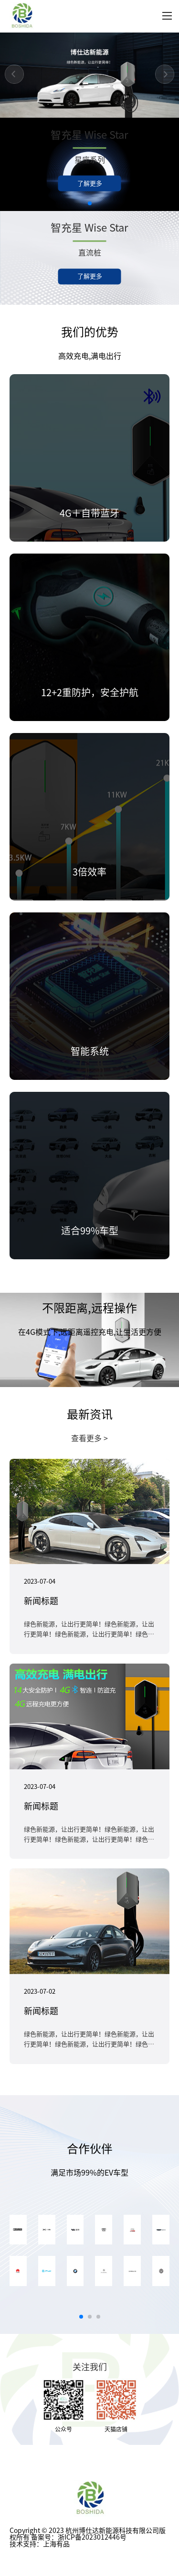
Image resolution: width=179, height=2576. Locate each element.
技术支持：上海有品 (40, 2544)
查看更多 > (89, 1438)
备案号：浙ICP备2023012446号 (78, 2537)
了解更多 (89, 183)
